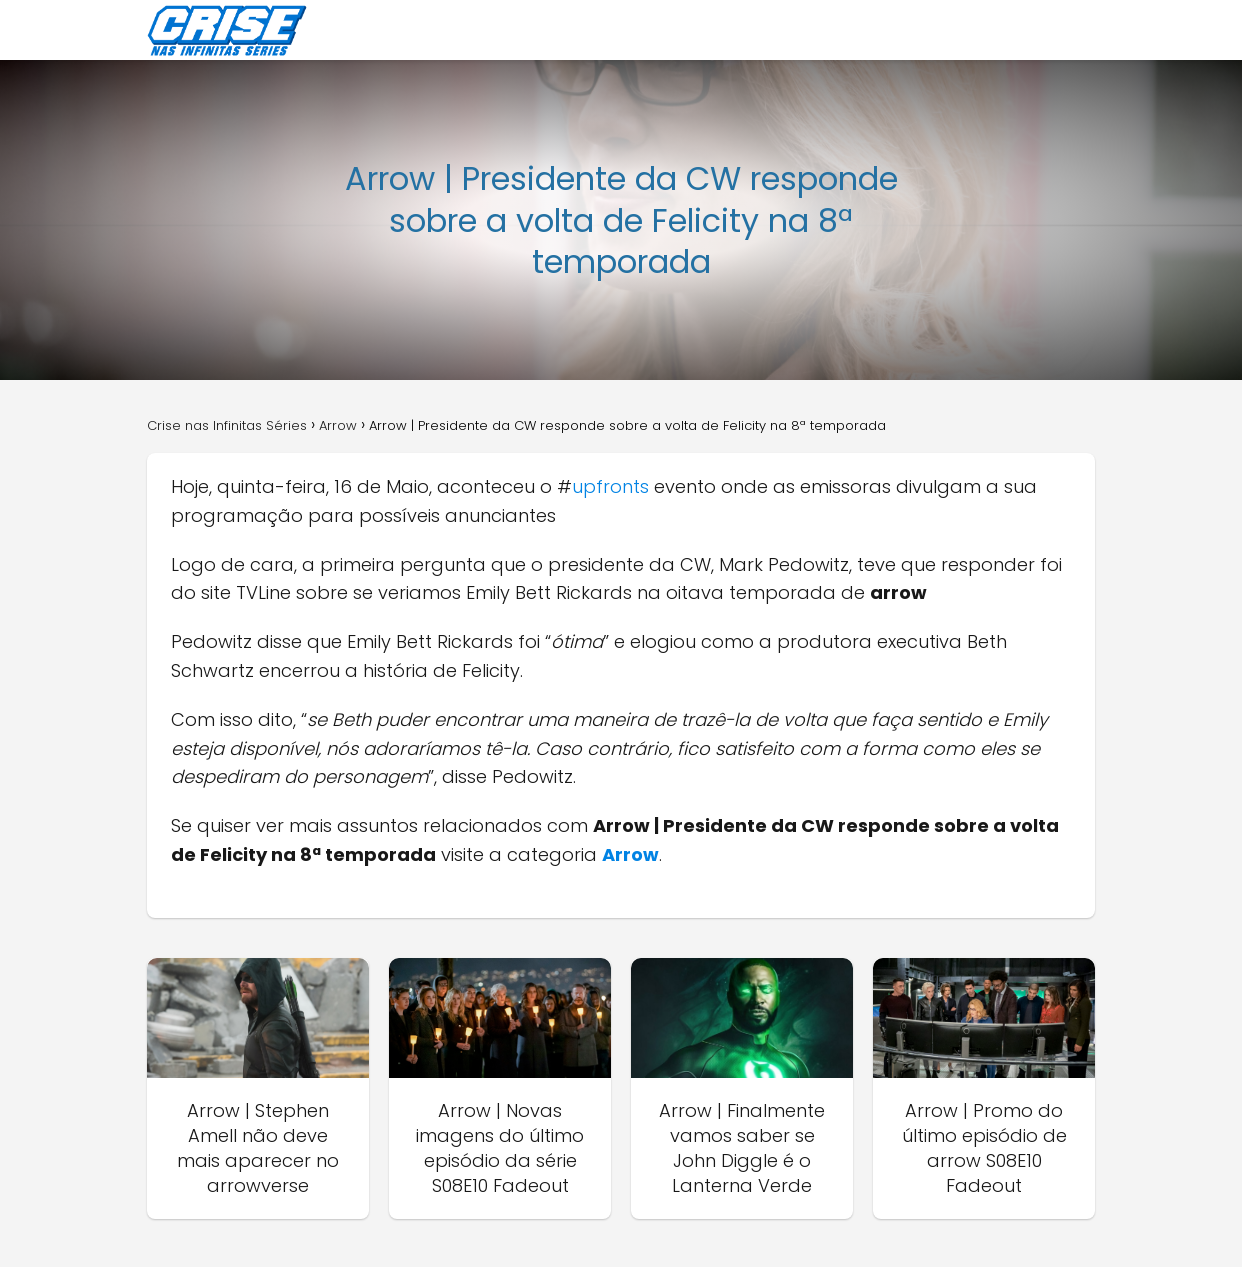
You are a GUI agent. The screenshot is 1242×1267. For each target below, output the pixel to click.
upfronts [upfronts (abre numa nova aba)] (613, 486)
